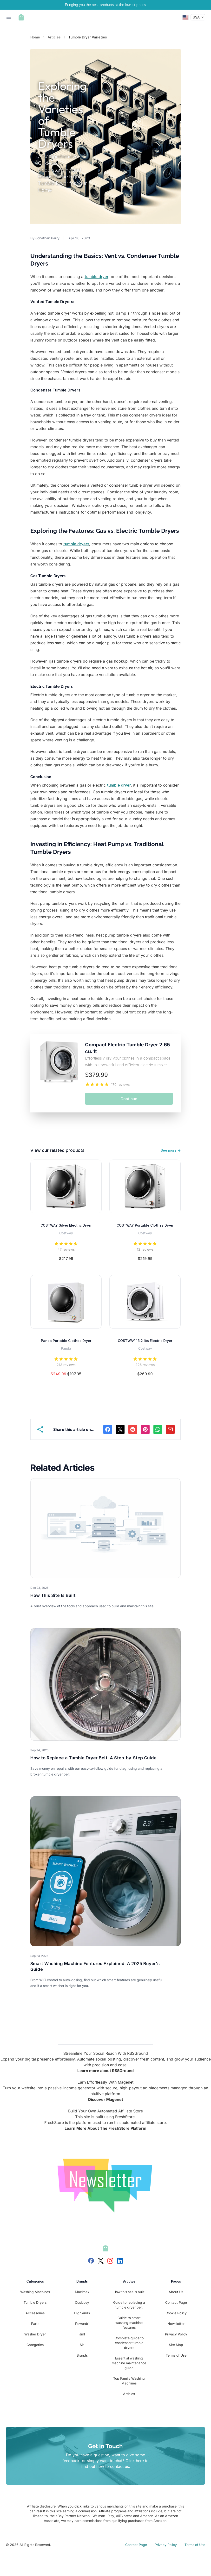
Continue (128, 1098)
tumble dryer (96, 276)
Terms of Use (176, 2355)
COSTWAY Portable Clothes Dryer (145, 1225)
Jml (82, 2334)
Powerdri (82, 2324)
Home (35, 37)
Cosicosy (82, 2302)
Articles (54, 37)
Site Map (176, 2345)
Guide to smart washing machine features (129, 2322)
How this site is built (129, 2292)
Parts (35, 2324)
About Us (176, 2292)
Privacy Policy (176, 2334)
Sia (82, 2345)
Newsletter (176, 2324)
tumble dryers (76, 543)
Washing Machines (35, 2292)
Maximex (82, 2292)
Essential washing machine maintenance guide (129, 2363)
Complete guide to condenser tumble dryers (129, 2343)
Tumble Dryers (35, 2302)
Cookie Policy (176, 2313)
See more (171, 1150)
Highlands (82, 2313)
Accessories (35, 2313)
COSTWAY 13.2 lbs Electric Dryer (145, 1341)
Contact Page (176, 2302)
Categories (35, 2345)
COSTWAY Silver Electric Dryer (66, 1225)
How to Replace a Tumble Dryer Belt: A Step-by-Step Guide (93, 1757)
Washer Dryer (35, 2334)
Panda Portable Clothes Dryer (66, 1341)
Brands (82, 2355)
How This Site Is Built (53, 1595)
